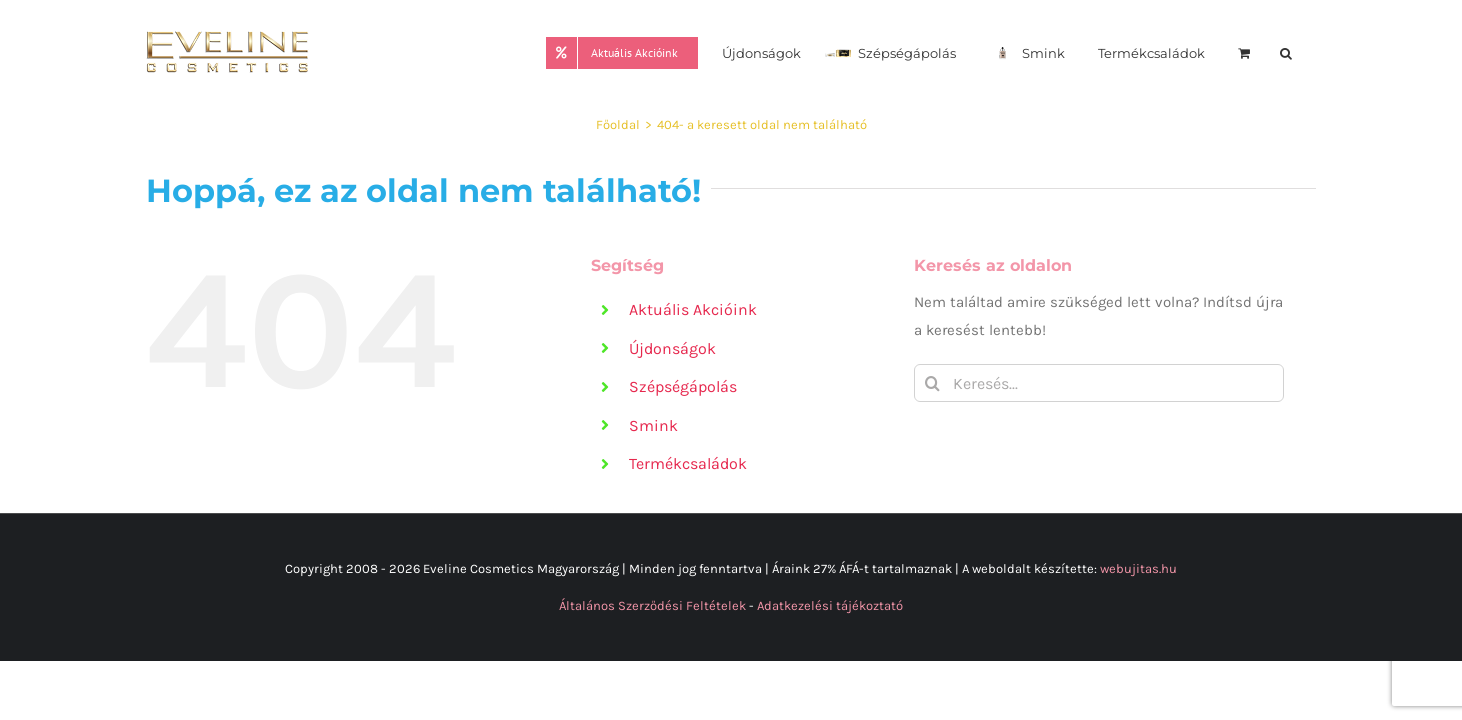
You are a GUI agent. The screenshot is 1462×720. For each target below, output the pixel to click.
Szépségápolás (683, 386)
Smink (653, 425)
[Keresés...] (1099, 383)
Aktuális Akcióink (693, 309)
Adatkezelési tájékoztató (830, 605)
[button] (1310, 51)
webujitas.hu (1138, 568)
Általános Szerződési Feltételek (652, 605)
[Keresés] (933, 383)
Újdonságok (672, 348)
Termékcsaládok (688, 463)
